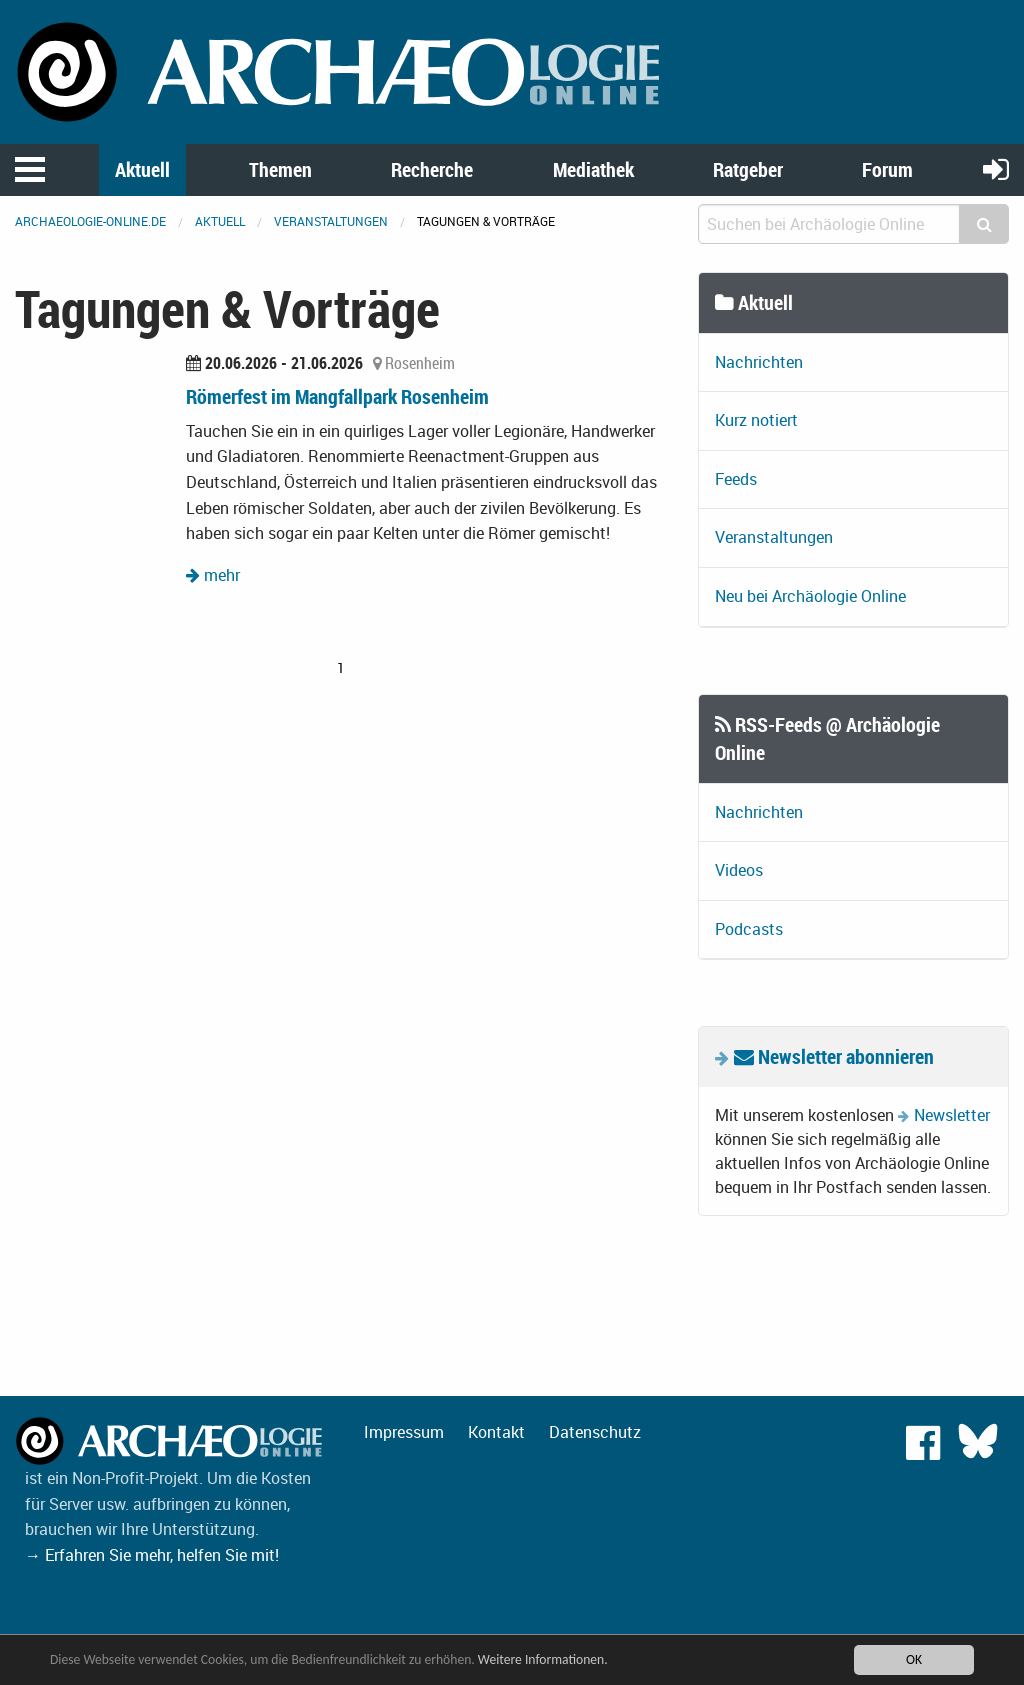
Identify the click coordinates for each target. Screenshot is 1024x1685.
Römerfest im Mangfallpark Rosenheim (337, 396)
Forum (887, 169)
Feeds (736, 479)
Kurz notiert (756, 420)
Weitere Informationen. (543, 1659)
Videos (739, 870)
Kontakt (496, 1432)
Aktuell (142, 169)
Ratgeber (748, 169)
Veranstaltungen (331, 221)
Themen (280, 169)
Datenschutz (595, 1432)
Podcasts (749, 929)
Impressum (404, 1432)
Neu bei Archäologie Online (810, 596)
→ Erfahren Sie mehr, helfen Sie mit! (152, 1555)
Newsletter (952, 1115)
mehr (213, 575)
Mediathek (593, 169)
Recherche (432, 169)
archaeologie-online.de (90, 221)
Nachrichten (759, 362)
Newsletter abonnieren (834, 1056)
